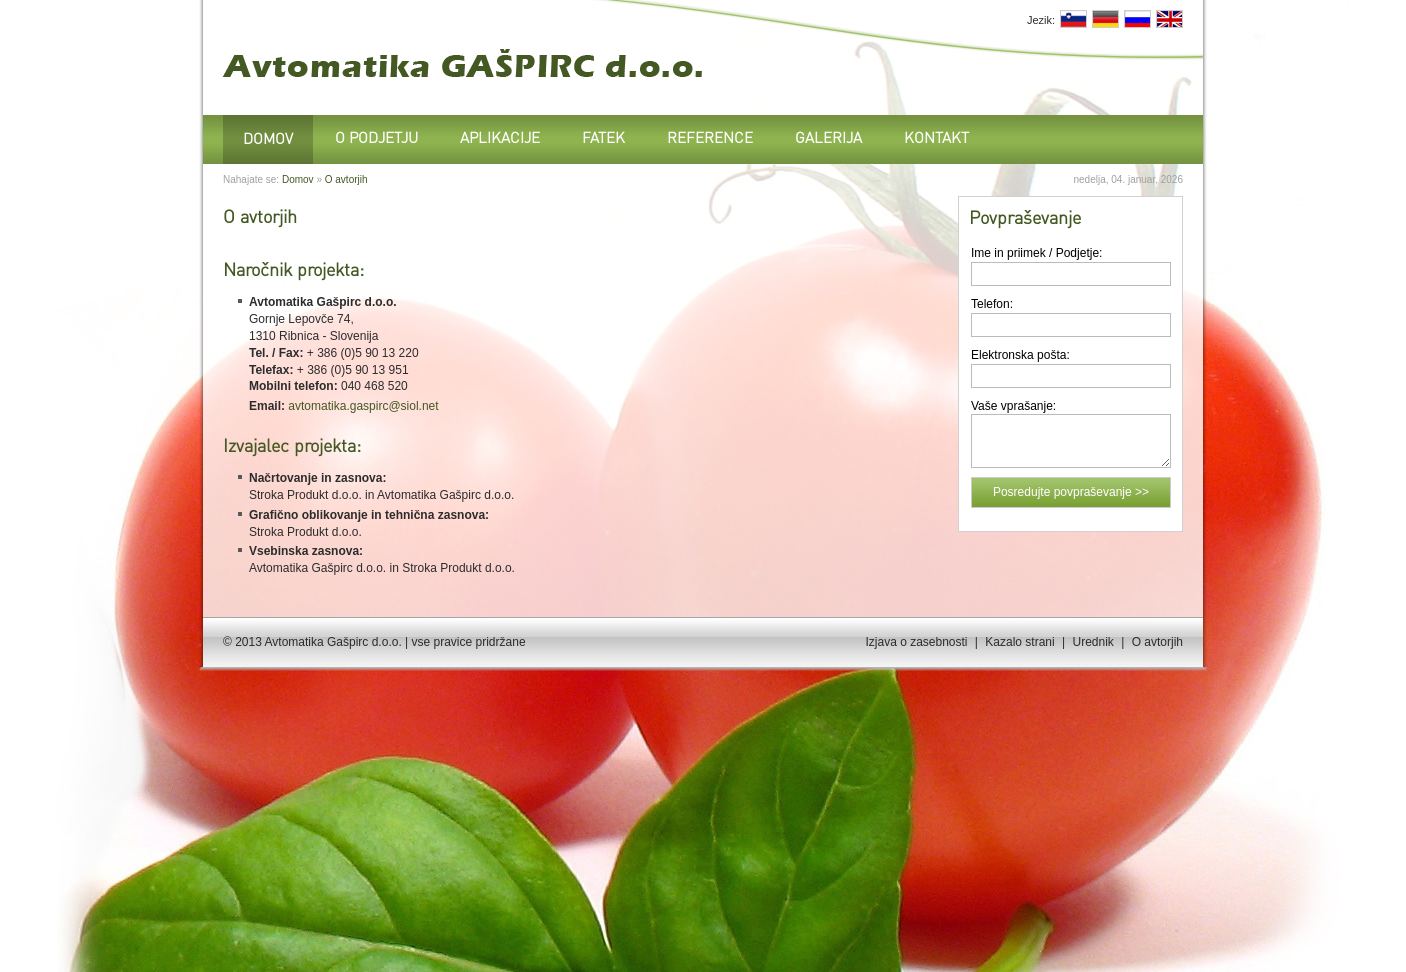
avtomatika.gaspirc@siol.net (363, 406)
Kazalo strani (1019, 642)
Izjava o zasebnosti (916, 642)
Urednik (1092, 642)
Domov (298, 179)
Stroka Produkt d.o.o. (305, 495)
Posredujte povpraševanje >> (1071, 492)
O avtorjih (346, 179)
